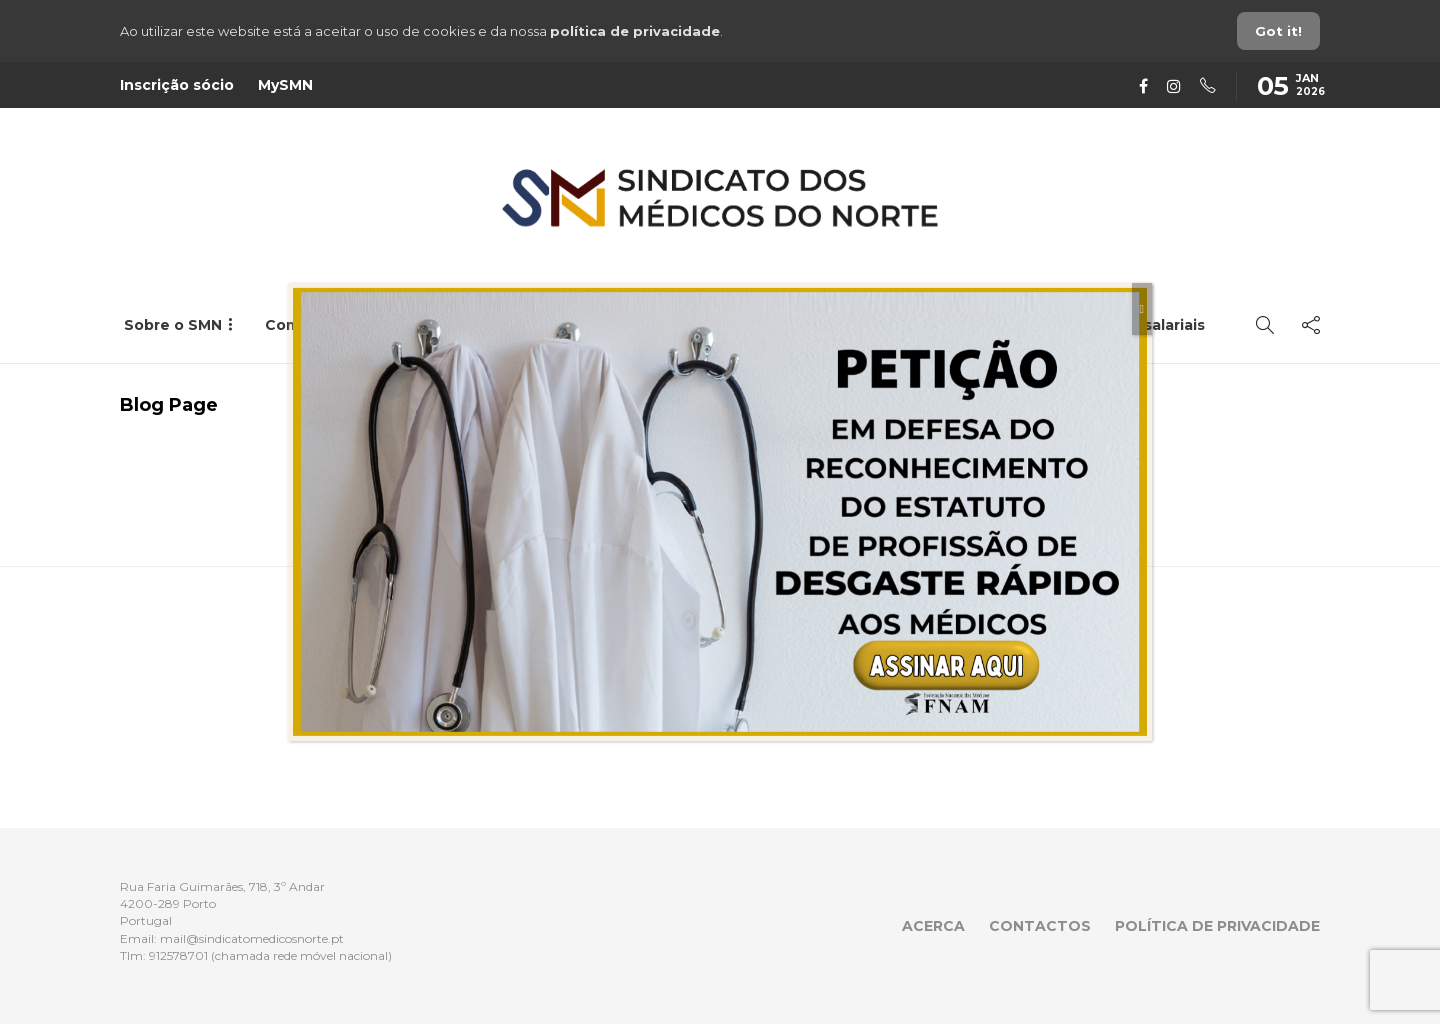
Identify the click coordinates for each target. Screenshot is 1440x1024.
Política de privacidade (1217, 926)
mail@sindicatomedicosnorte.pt (252, 938)
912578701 (178, 955)
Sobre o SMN (173, 325)
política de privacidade (635, 31)
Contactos (1040, 926)
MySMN (285, 85)
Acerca (933, 926)
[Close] (1142, 309)
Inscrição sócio (177, 85)
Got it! (1278, 31)
